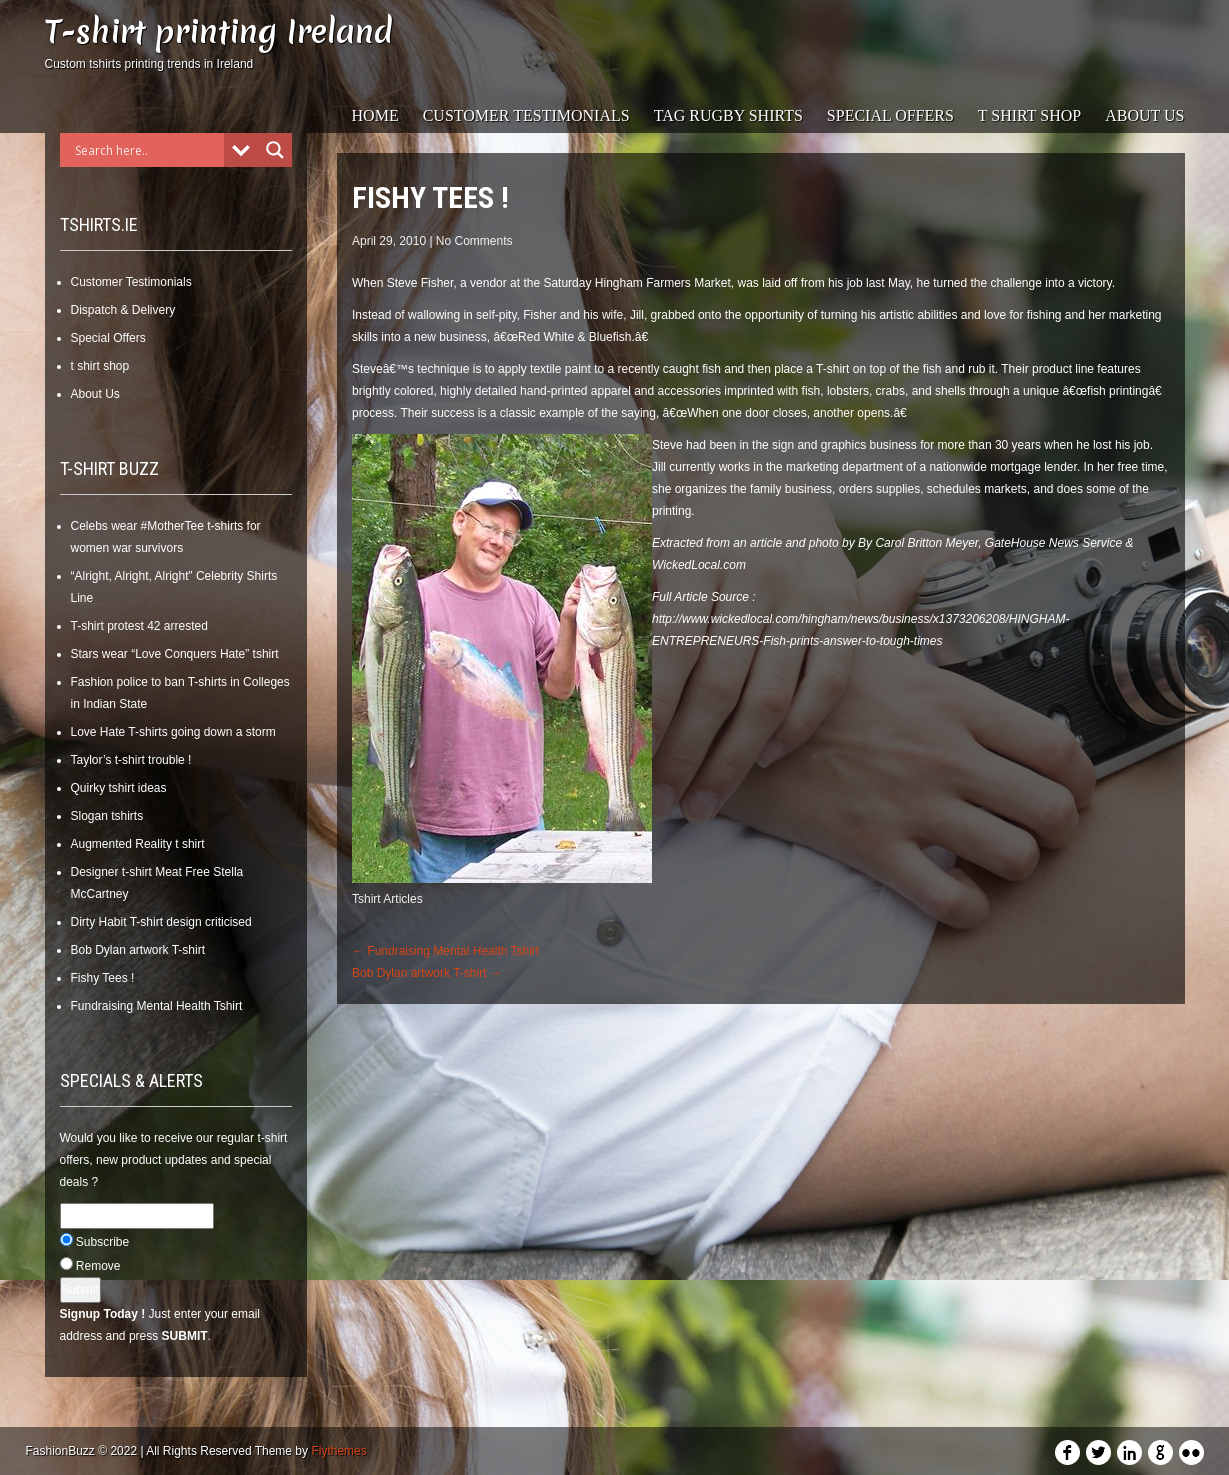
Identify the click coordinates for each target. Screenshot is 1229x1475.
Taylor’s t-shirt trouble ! (131, 760)
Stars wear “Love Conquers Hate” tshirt (175, 654)
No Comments (474, 241)
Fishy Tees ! (103, 978)
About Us (1144, 115)
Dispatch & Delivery (123, 310)
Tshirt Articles (387, 899)
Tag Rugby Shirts (728, 115)
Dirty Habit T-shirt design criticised (161, 922)
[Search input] (147, 150)
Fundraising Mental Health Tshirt (157, 1006)
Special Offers (890, 115)
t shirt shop (1029, 115)
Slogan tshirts (107, 816)
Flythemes (338, 1451)
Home (375, 115)
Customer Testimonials (526, 115)
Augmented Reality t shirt (138, 844)
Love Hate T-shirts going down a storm (173, 732)
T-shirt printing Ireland (219, 31)
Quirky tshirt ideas (119, 788)
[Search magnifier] (275, 150)
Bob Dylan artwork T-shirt (138, 950)
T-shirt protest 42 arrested (139, 626)
